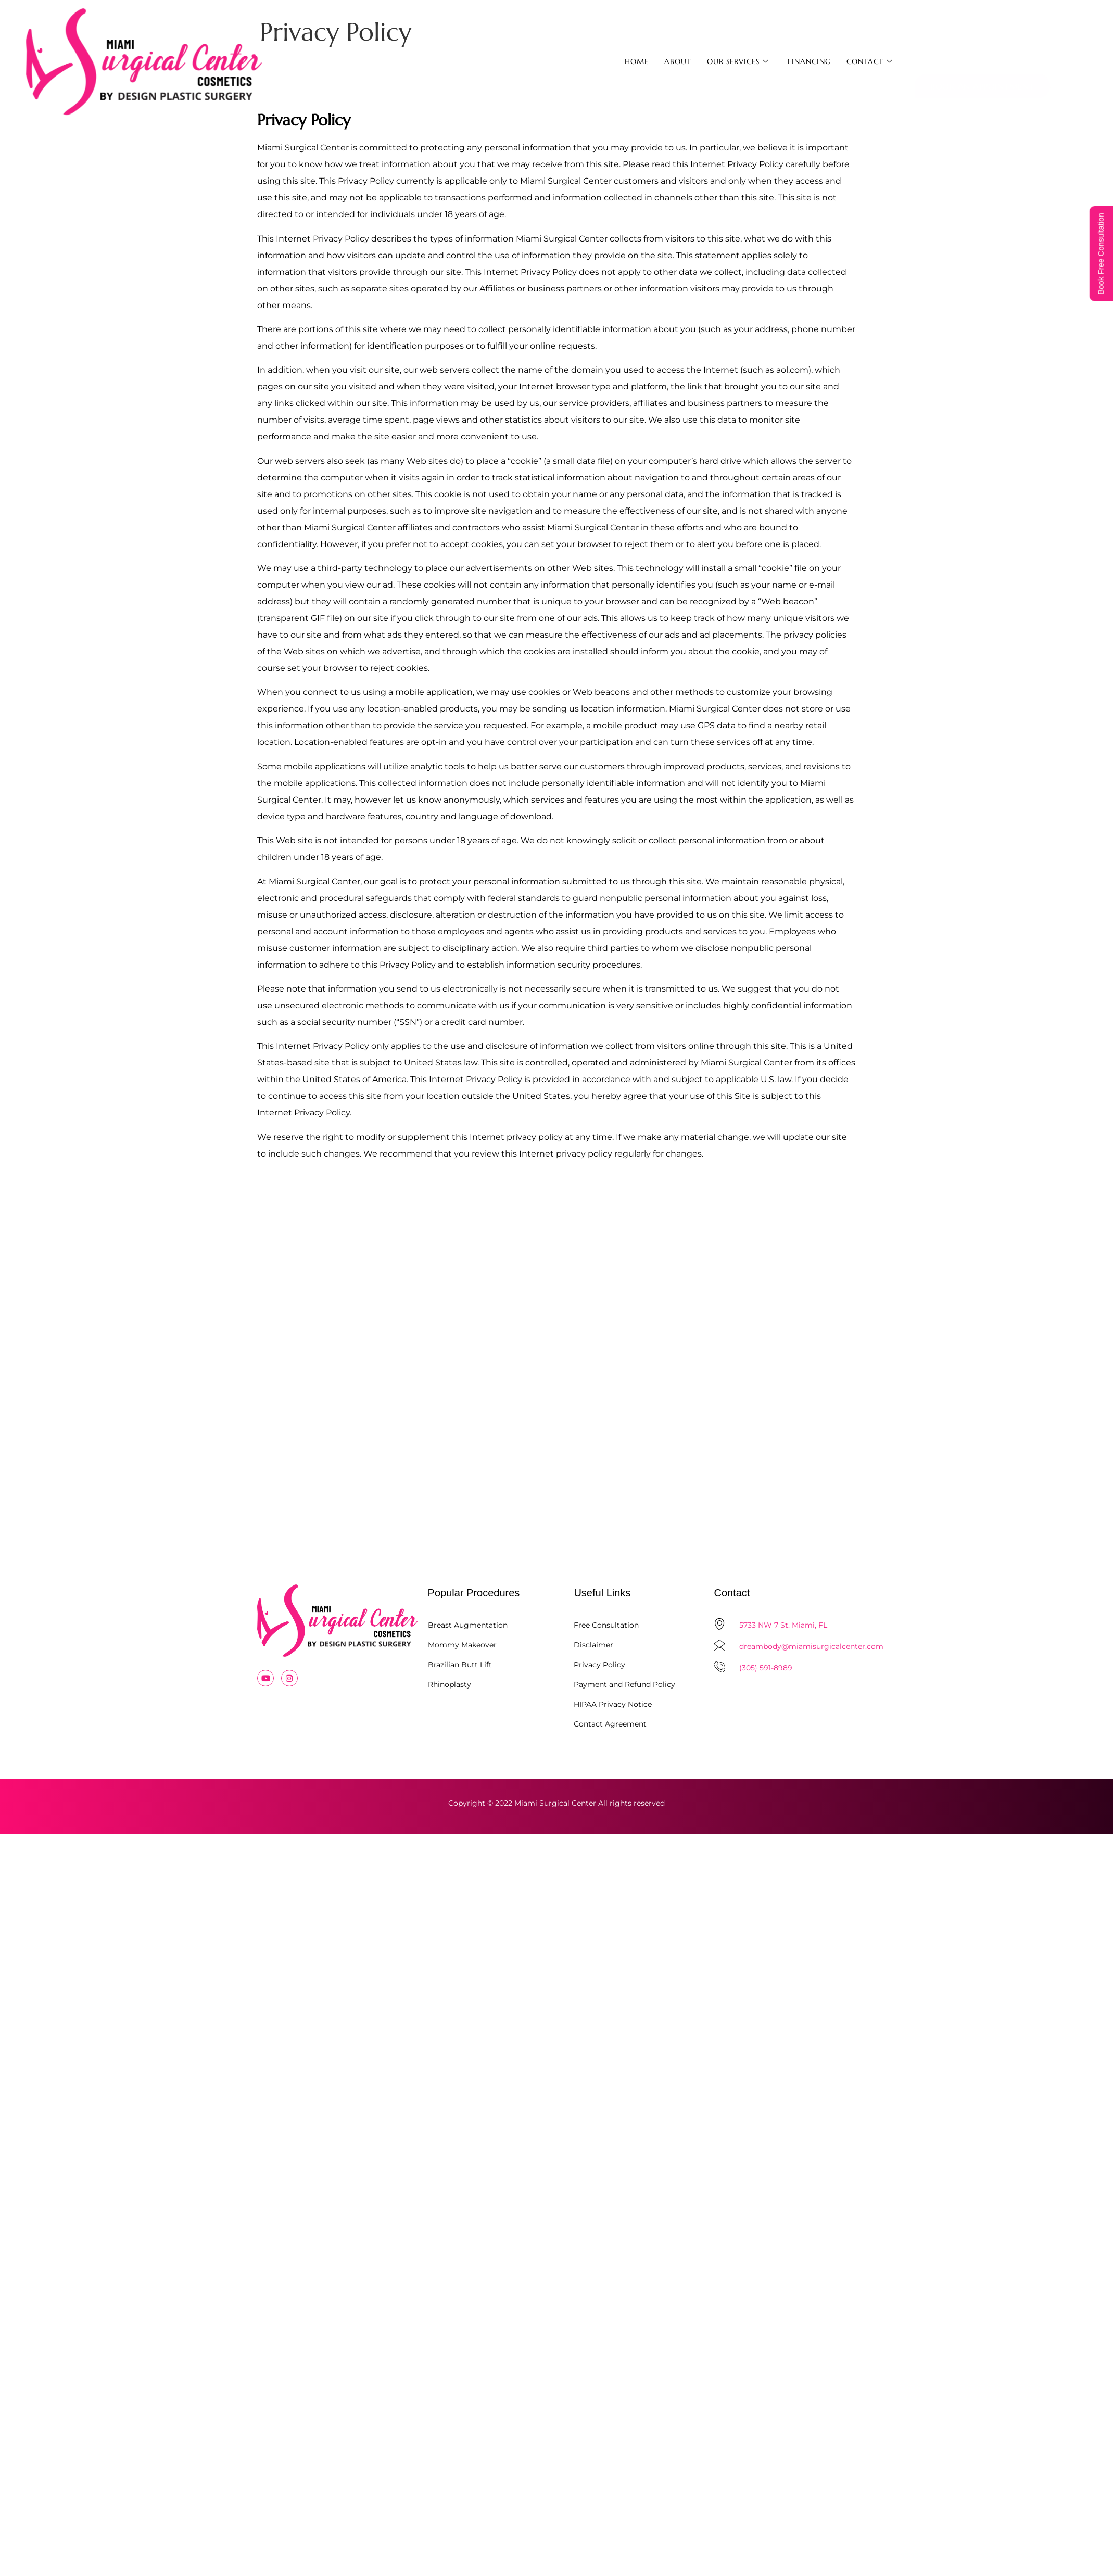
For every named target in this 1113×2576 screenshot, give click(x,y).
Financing (809, 61)
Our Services (738, 61)
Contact (869, 61)
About (677, 61)
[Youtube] (265, 1678)
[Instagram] (289, 1678)
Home (637, 61)
